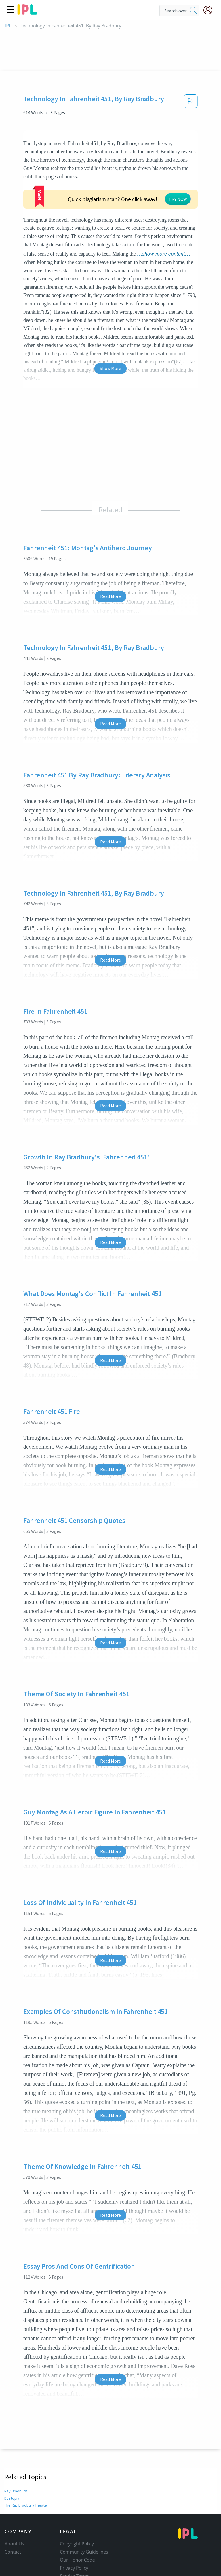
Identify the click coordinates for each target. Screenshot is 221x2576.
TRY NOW (122, 186)
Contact (13, 2532)
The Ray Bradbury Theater (26, 2485)
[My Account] (210, 10)
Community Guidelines (84, 2532)
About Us (14, 2524)
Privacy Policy (74, 2548)
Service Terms (74, 2556)
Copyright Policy (77, 2524)
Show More (110, 349)
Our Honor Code (77, 2540)
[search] (193, 10)
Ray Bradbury (15, 2471)
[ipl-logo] (27, 13)
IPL (8, 25)
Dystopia (11, 2478)
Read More (110, 576)
